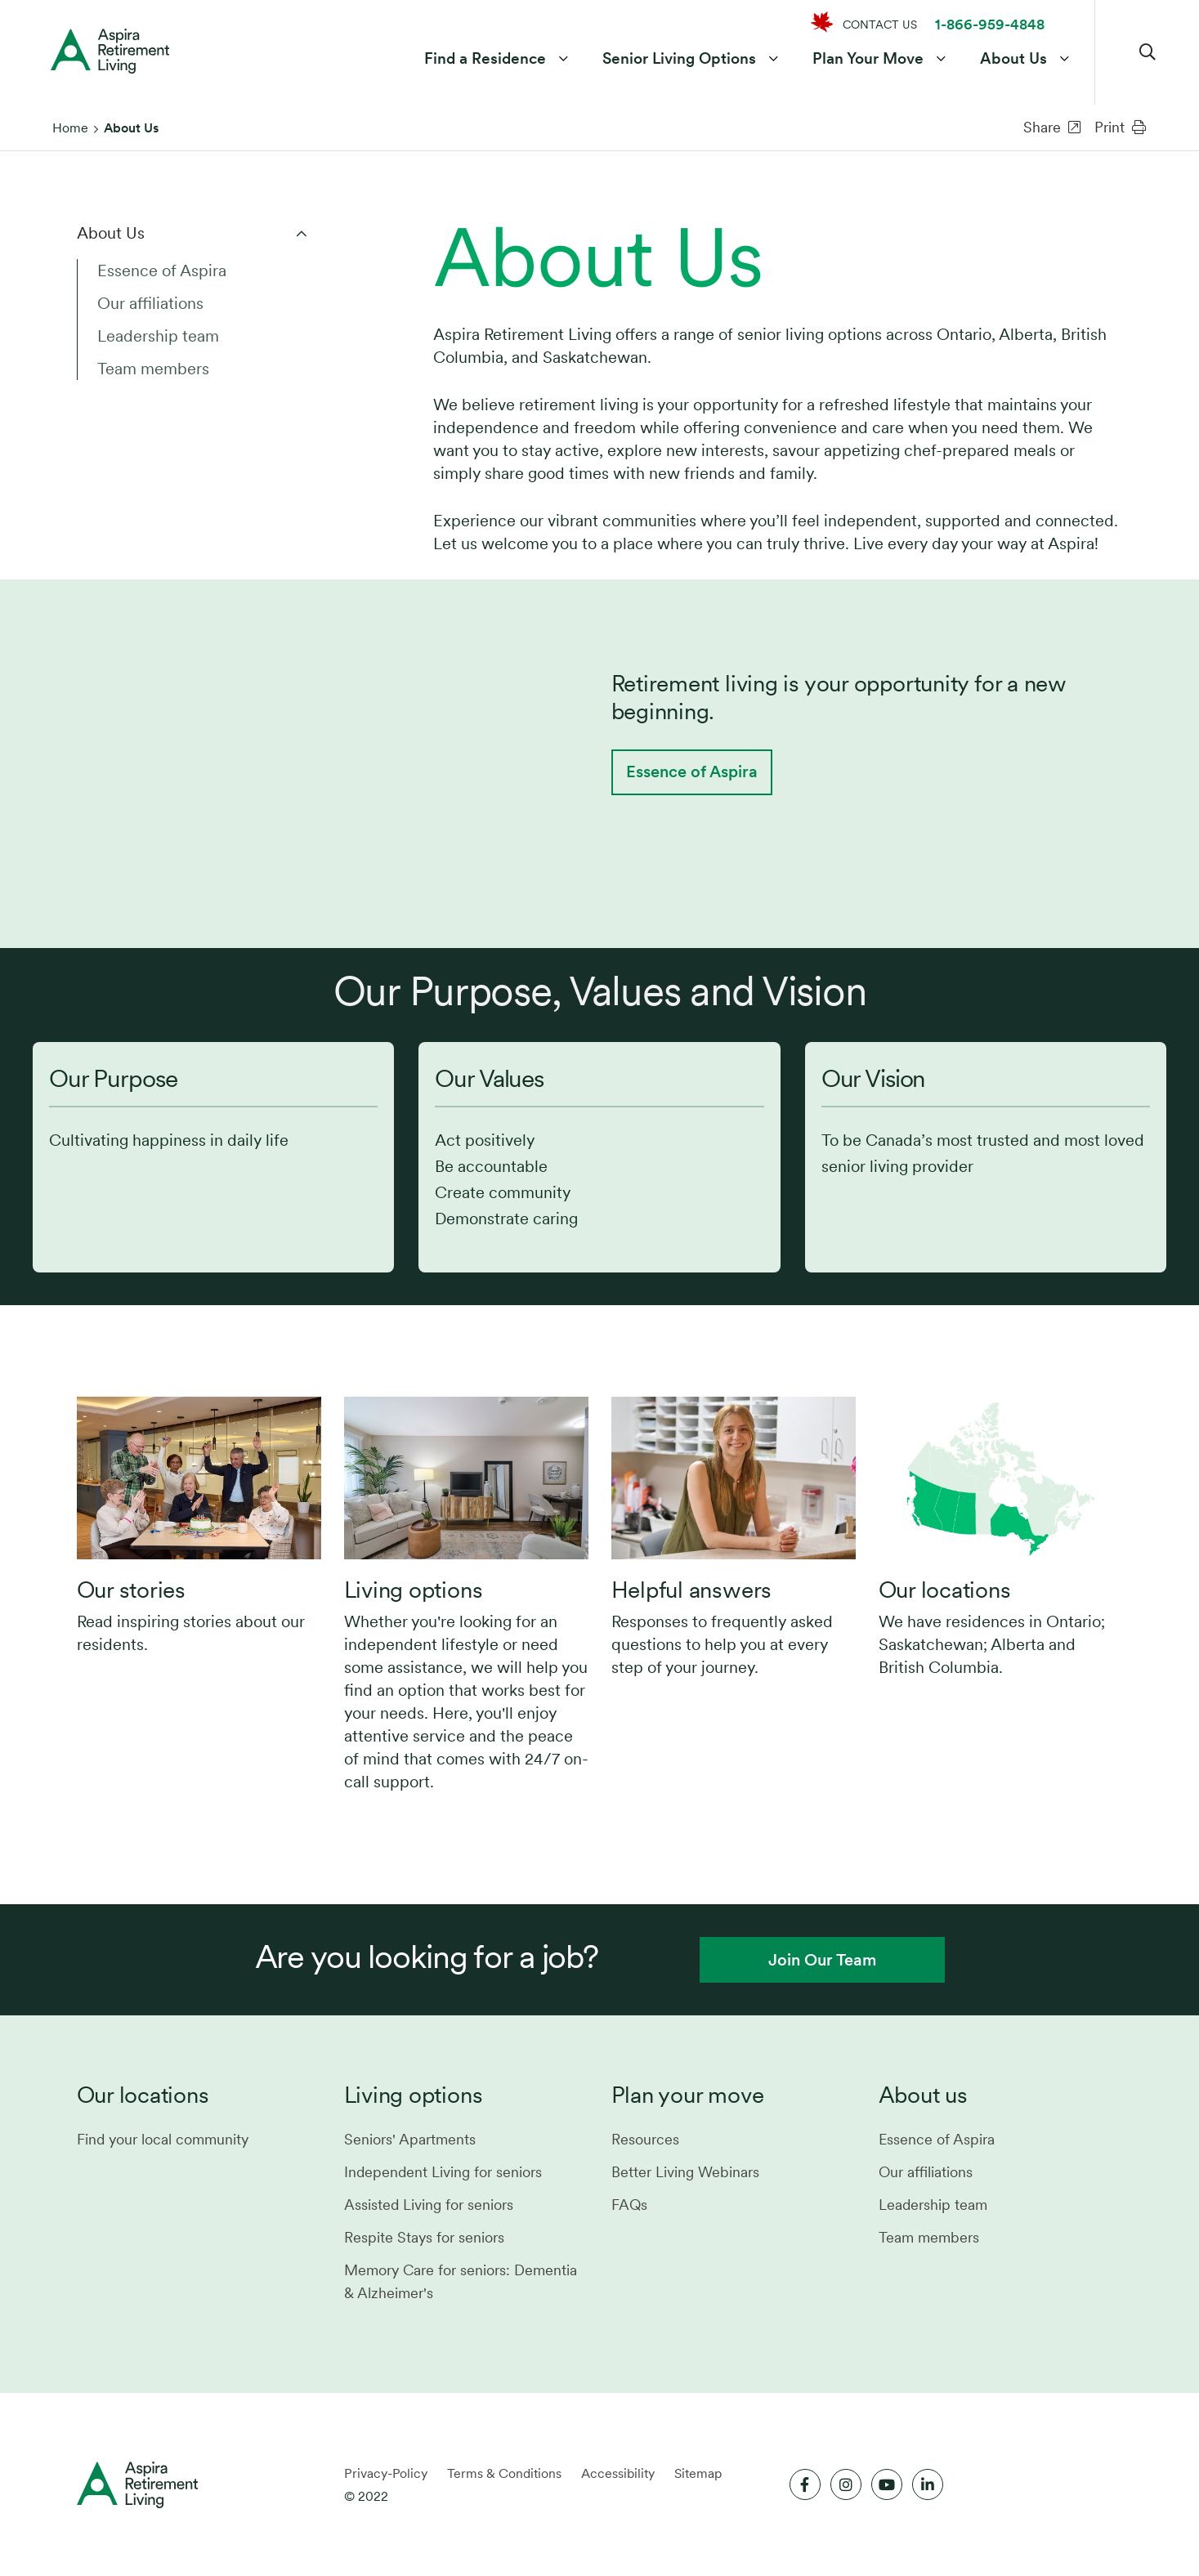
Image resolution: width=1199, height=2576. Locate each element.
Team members (153, 368)
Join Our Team (822, 1960)
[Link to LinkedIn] (927, 2484)
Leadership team (158, 336)
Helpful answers (691, 1589)
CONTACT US (880, 24)
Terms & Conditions (504, 2473)
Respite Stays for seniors (424, 2237)
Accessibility (618, 2473)
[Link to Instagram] (845, 2484)
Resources (645, 2139)
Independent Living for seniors (443, 2171)
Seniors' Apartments (410, 2139)
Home (70, 128)
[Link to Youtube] (886, 2484)
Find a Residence (483, 60)
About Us (1011, 60)
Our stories (131, 1589)
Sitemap (698, 2473)
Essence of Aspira (161, 270)
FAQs (629, 2204)
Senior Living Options (677, 60)
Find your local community (162, 2139)
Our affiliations (150, 303)
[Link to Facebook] (805, 2484)
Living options (413, 1589)
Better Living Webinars (685, 2171)
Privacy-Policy (385, 2473)
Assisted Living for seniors (428, 2204)
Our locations (945, 1589)
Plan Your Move (866, 60)
